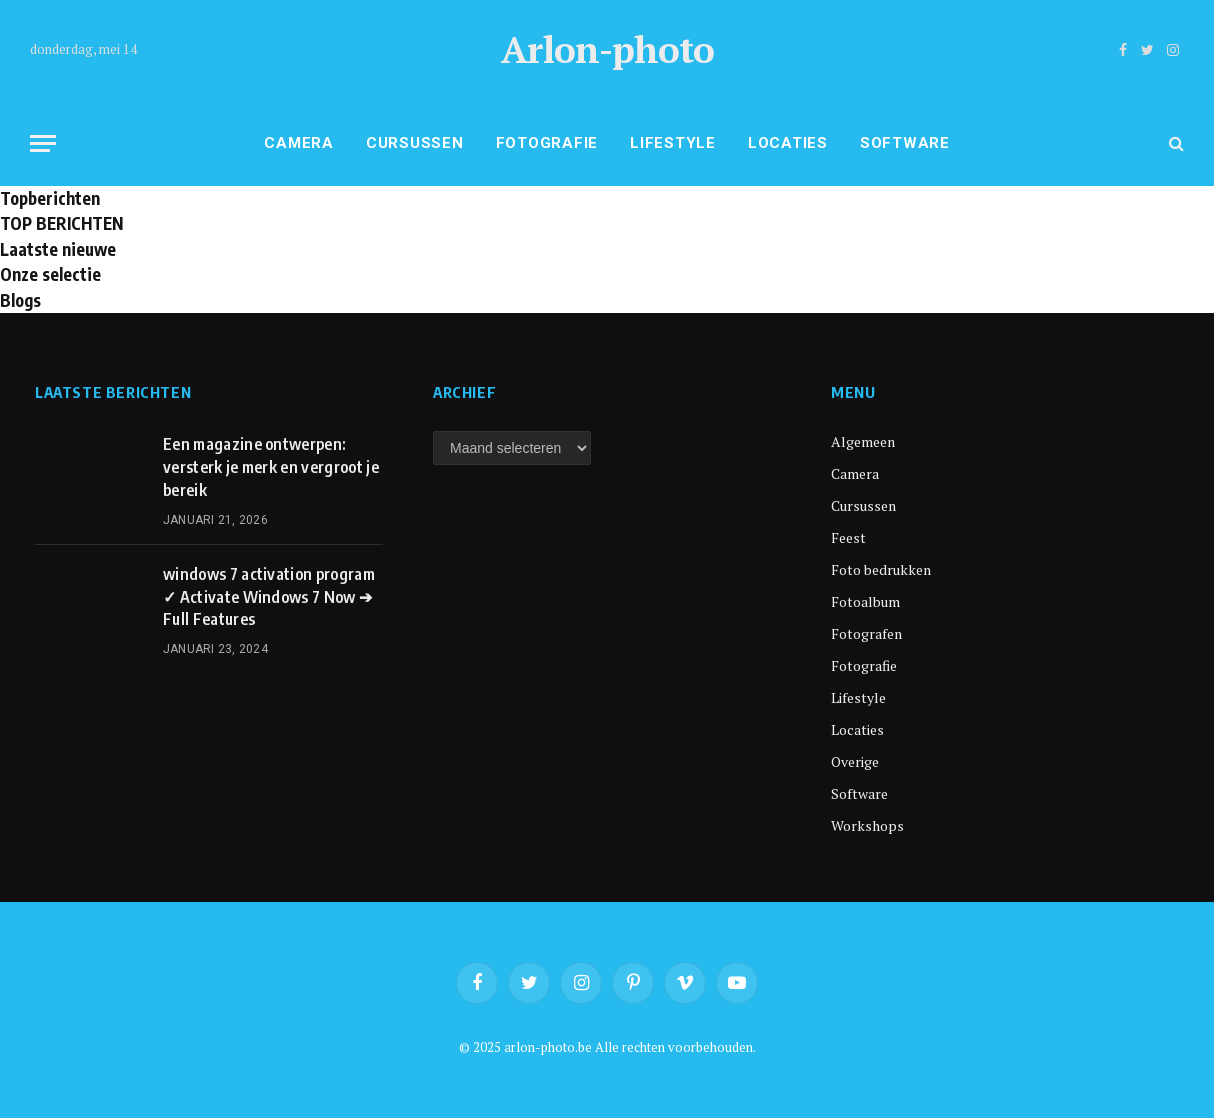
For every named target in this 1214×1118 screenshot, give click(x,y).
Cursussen (415, 143)
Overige (855, 761)
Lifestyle (673, 143)
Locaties (788, 143)
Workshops (867, 825)
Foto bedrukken (881, 569)
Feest (848, 537)
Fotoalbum (865, 601)
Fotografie (547, 143)
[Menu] (43, 143)
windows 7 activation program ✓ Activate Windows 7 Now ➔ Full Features (269, 597)
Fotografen (866, 633)
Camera (299, 143)
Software (905, 143)
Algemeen (863, 441)
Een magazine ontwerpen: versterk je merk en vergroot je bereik (271, 467)
